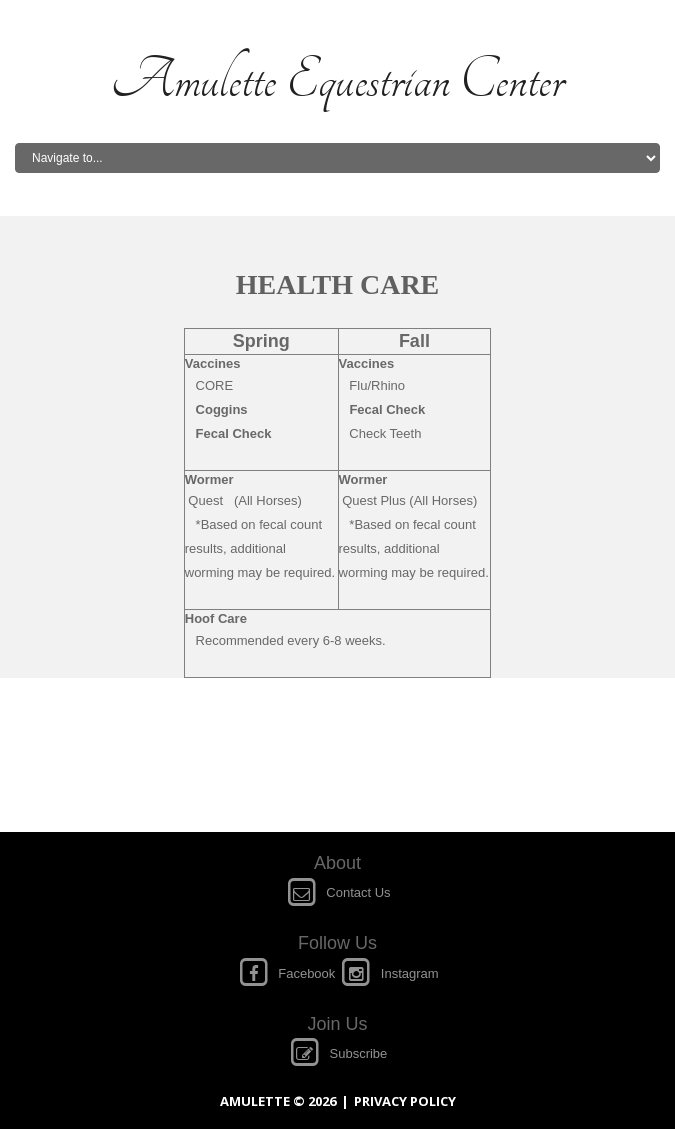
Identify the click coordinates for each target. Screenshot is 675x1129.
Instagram (389, 973)
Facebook (287, 973)
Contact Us (337, 892)
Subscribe (338, 1053)
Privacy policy (405, 1101)
